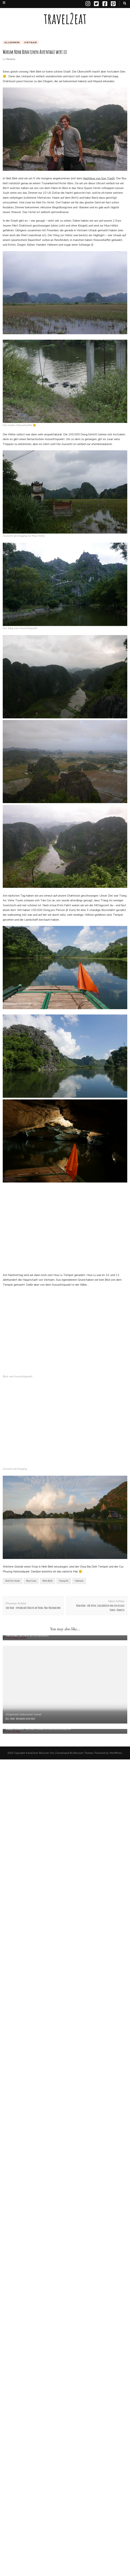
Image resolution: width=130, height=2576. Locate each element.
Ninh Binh (48, 1745)
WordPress (115, 2157)
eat (22, 1916)
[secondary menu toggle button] (4, 2)
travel (28, 1916)
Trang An (63, 1745)
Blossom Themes (83, 2157)
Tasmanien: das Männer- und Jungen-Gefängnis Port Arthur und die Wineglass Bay (38, 2133)
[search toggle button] (124, 3)
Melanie (10, 59)
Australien (26, 2129)
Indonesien (26, 1999)
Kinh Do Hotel (12, 1745)
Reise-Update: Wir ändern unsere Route (20, 2003)
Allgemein (12, 42)
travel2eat (65, 18)
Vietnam (30, 42)
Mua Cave (31, 1745)
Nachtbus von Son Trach (98, 178)
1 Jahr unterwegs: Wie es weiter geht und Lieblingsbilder (26, 1920)
